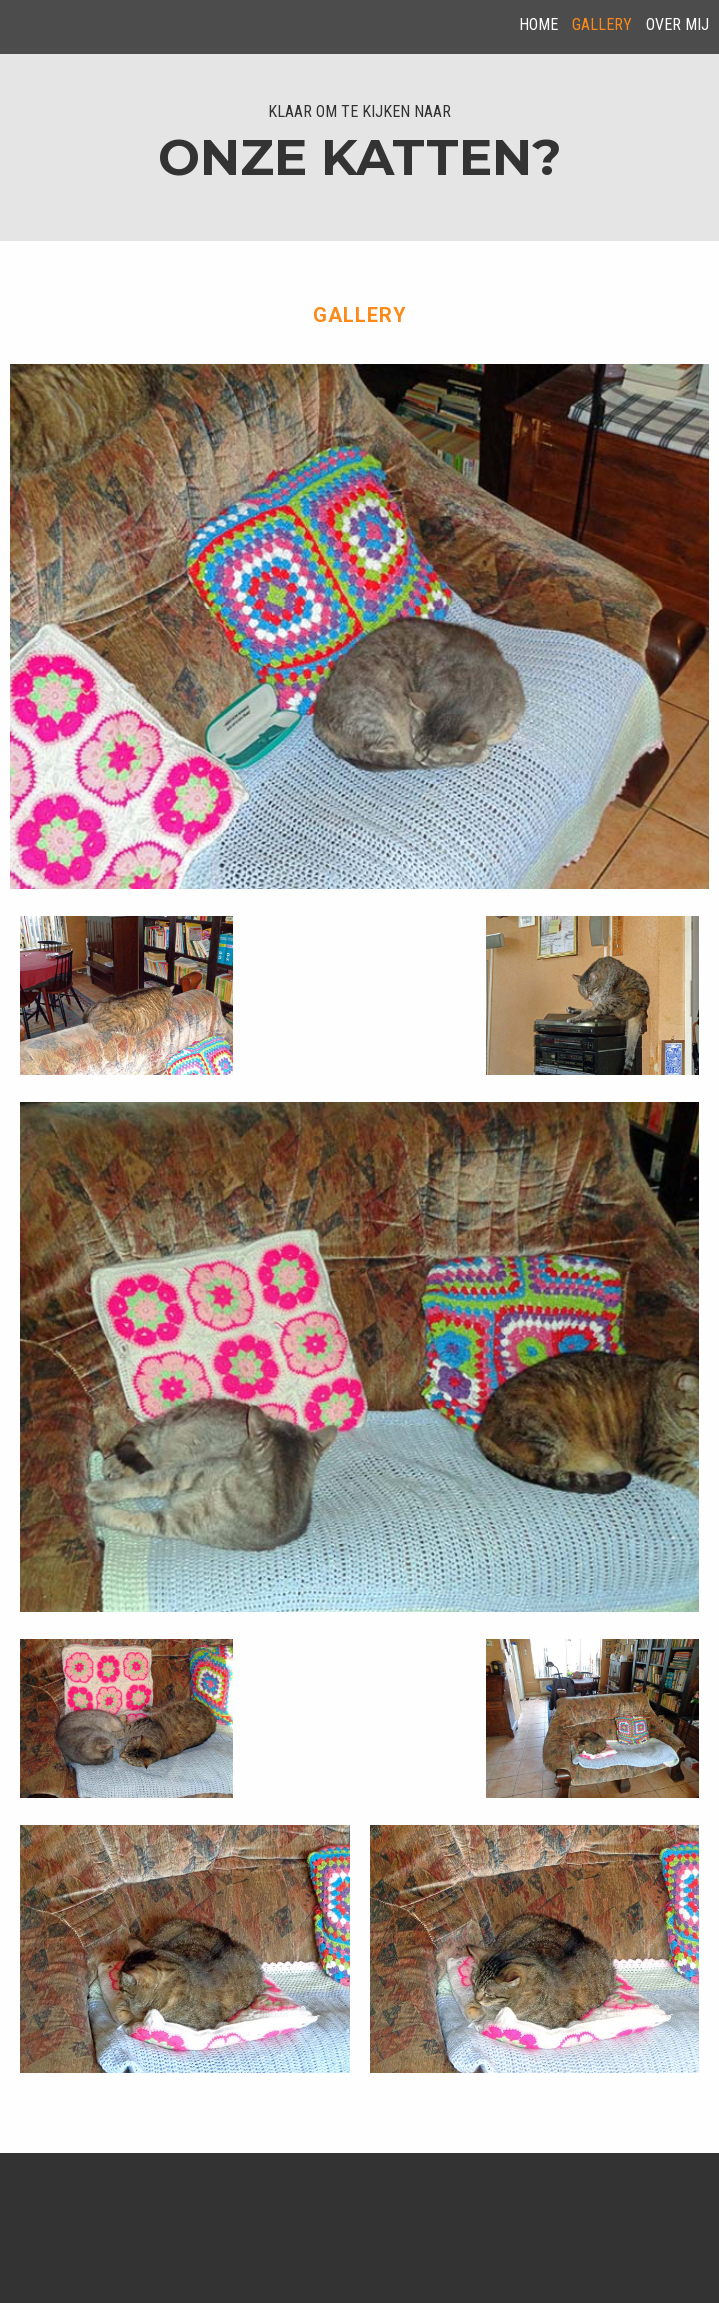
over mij (677, 24)
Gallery (602, 24)
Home (538, 24)
